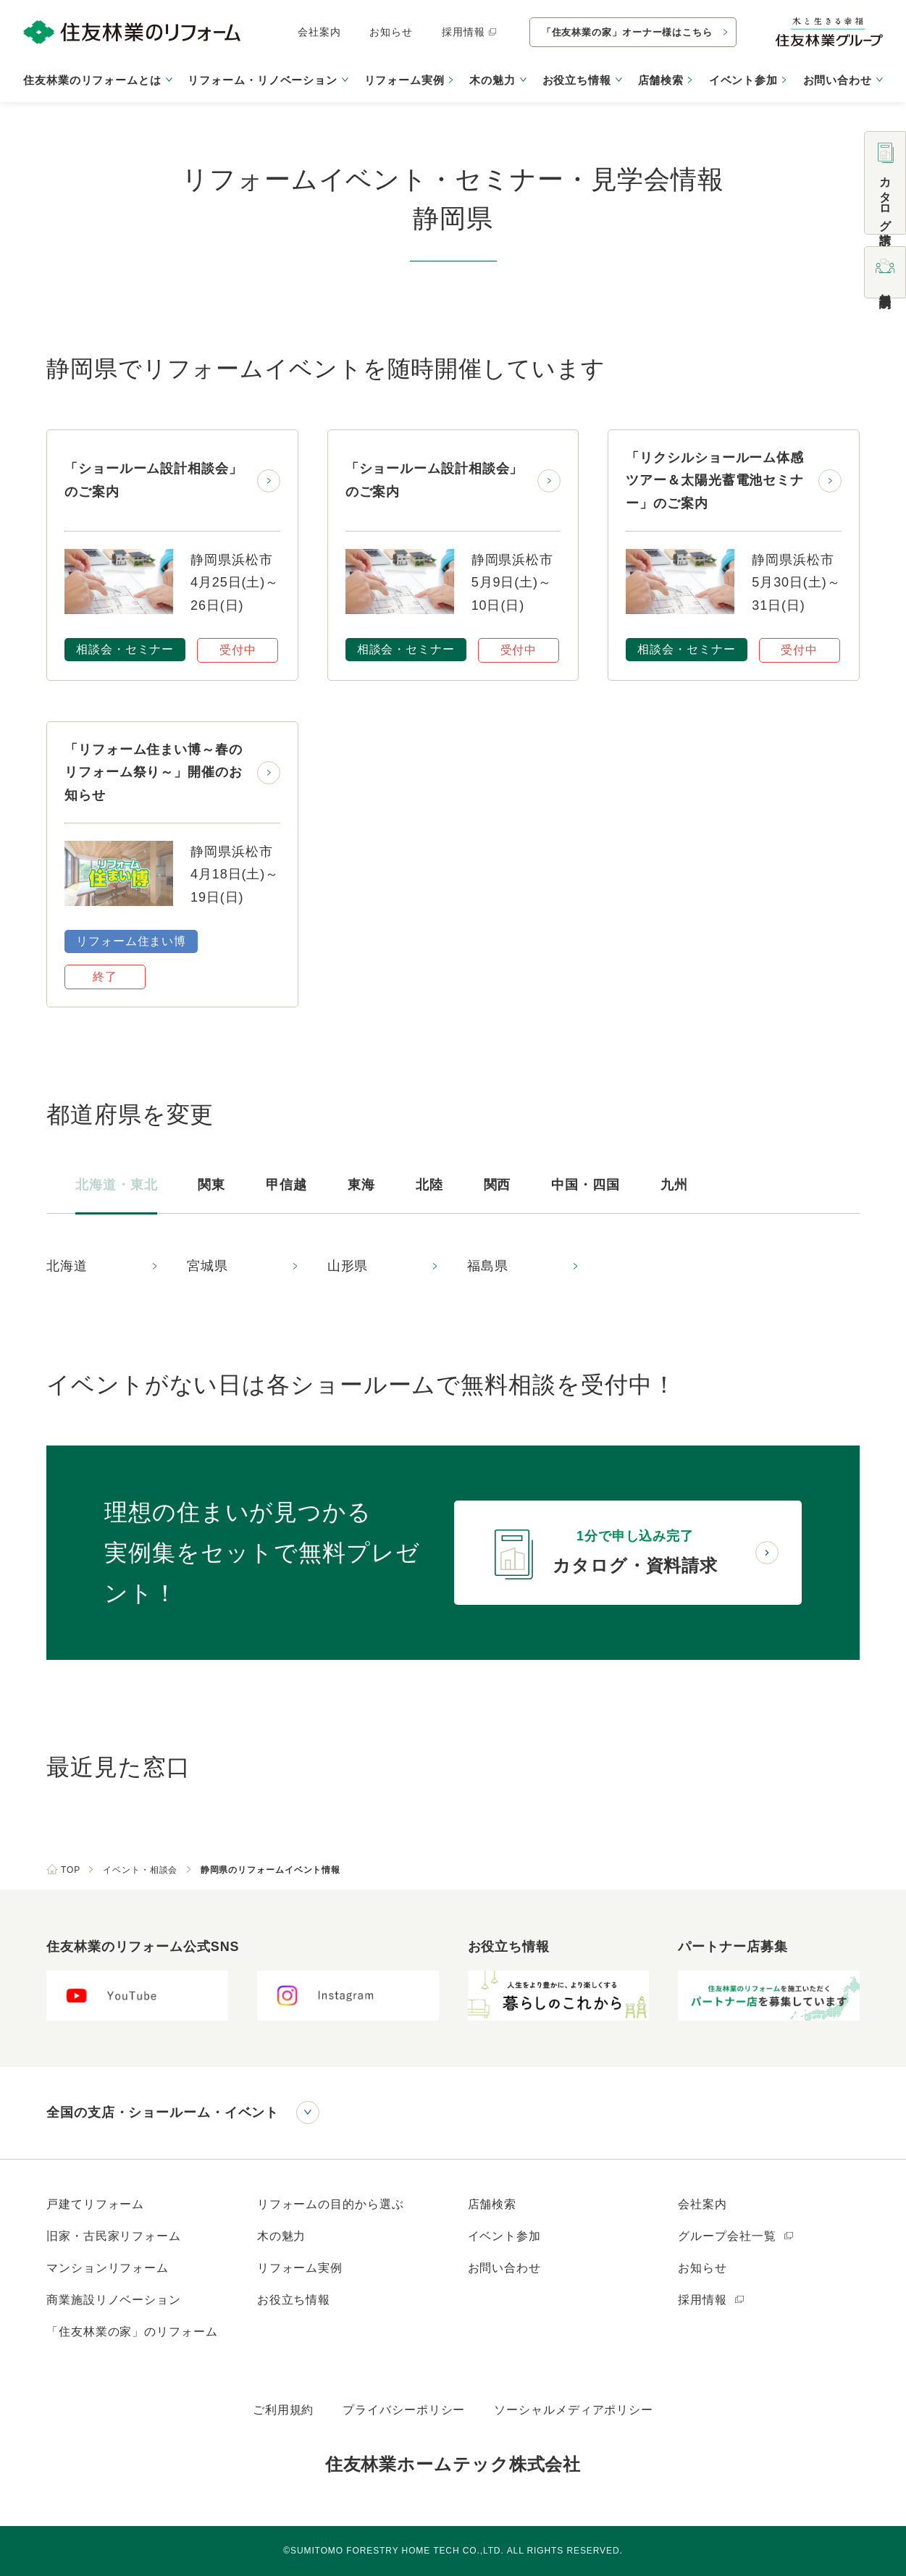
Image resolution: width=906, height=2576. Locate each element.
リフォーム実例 (404, 80)
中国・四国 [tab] (585, 1185)
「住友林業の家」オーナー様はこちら (627, 32)
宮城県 (207, 1266)
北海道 (67, 1266)
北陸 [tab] (429, 1185)
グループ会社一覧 (736, 2236)
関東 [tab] (211, 1185)
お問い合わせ (504, 2268)
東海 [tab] (361, 1185)
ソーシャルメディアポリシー (573, 2410)
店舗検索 (661, 80)
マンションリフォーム (107, 2268)
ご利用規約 (283, 2410)
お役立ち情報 (293, 2300)
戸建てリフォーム (95, 2204)
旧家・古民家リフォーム (113, 2236)
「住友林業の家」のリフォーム (132, 2331)
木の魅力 (281, 2236)
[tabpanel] (453, 1266)
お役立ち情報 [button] (576, 80)
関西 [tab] (497, 1185)
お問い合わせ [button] (837, 80)
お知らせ (391, 32)
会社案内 (319, 32)
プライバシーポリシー (404, 2410)
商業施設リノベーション (113, 2300)
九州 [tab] (674, 1185)
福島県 (487, 1266)
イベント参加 (743, 80)
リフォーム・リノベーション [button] (262, 80)
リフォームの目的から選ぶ (330, 2204)
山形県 (348, 1266)
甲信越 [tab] (286, 1185)
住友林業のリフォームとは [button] (92, 80)
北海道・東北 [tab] (116, 1185)
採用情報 (470, 32)
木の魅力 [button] (492, 80)
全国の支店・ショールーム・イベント (162, 2112)
